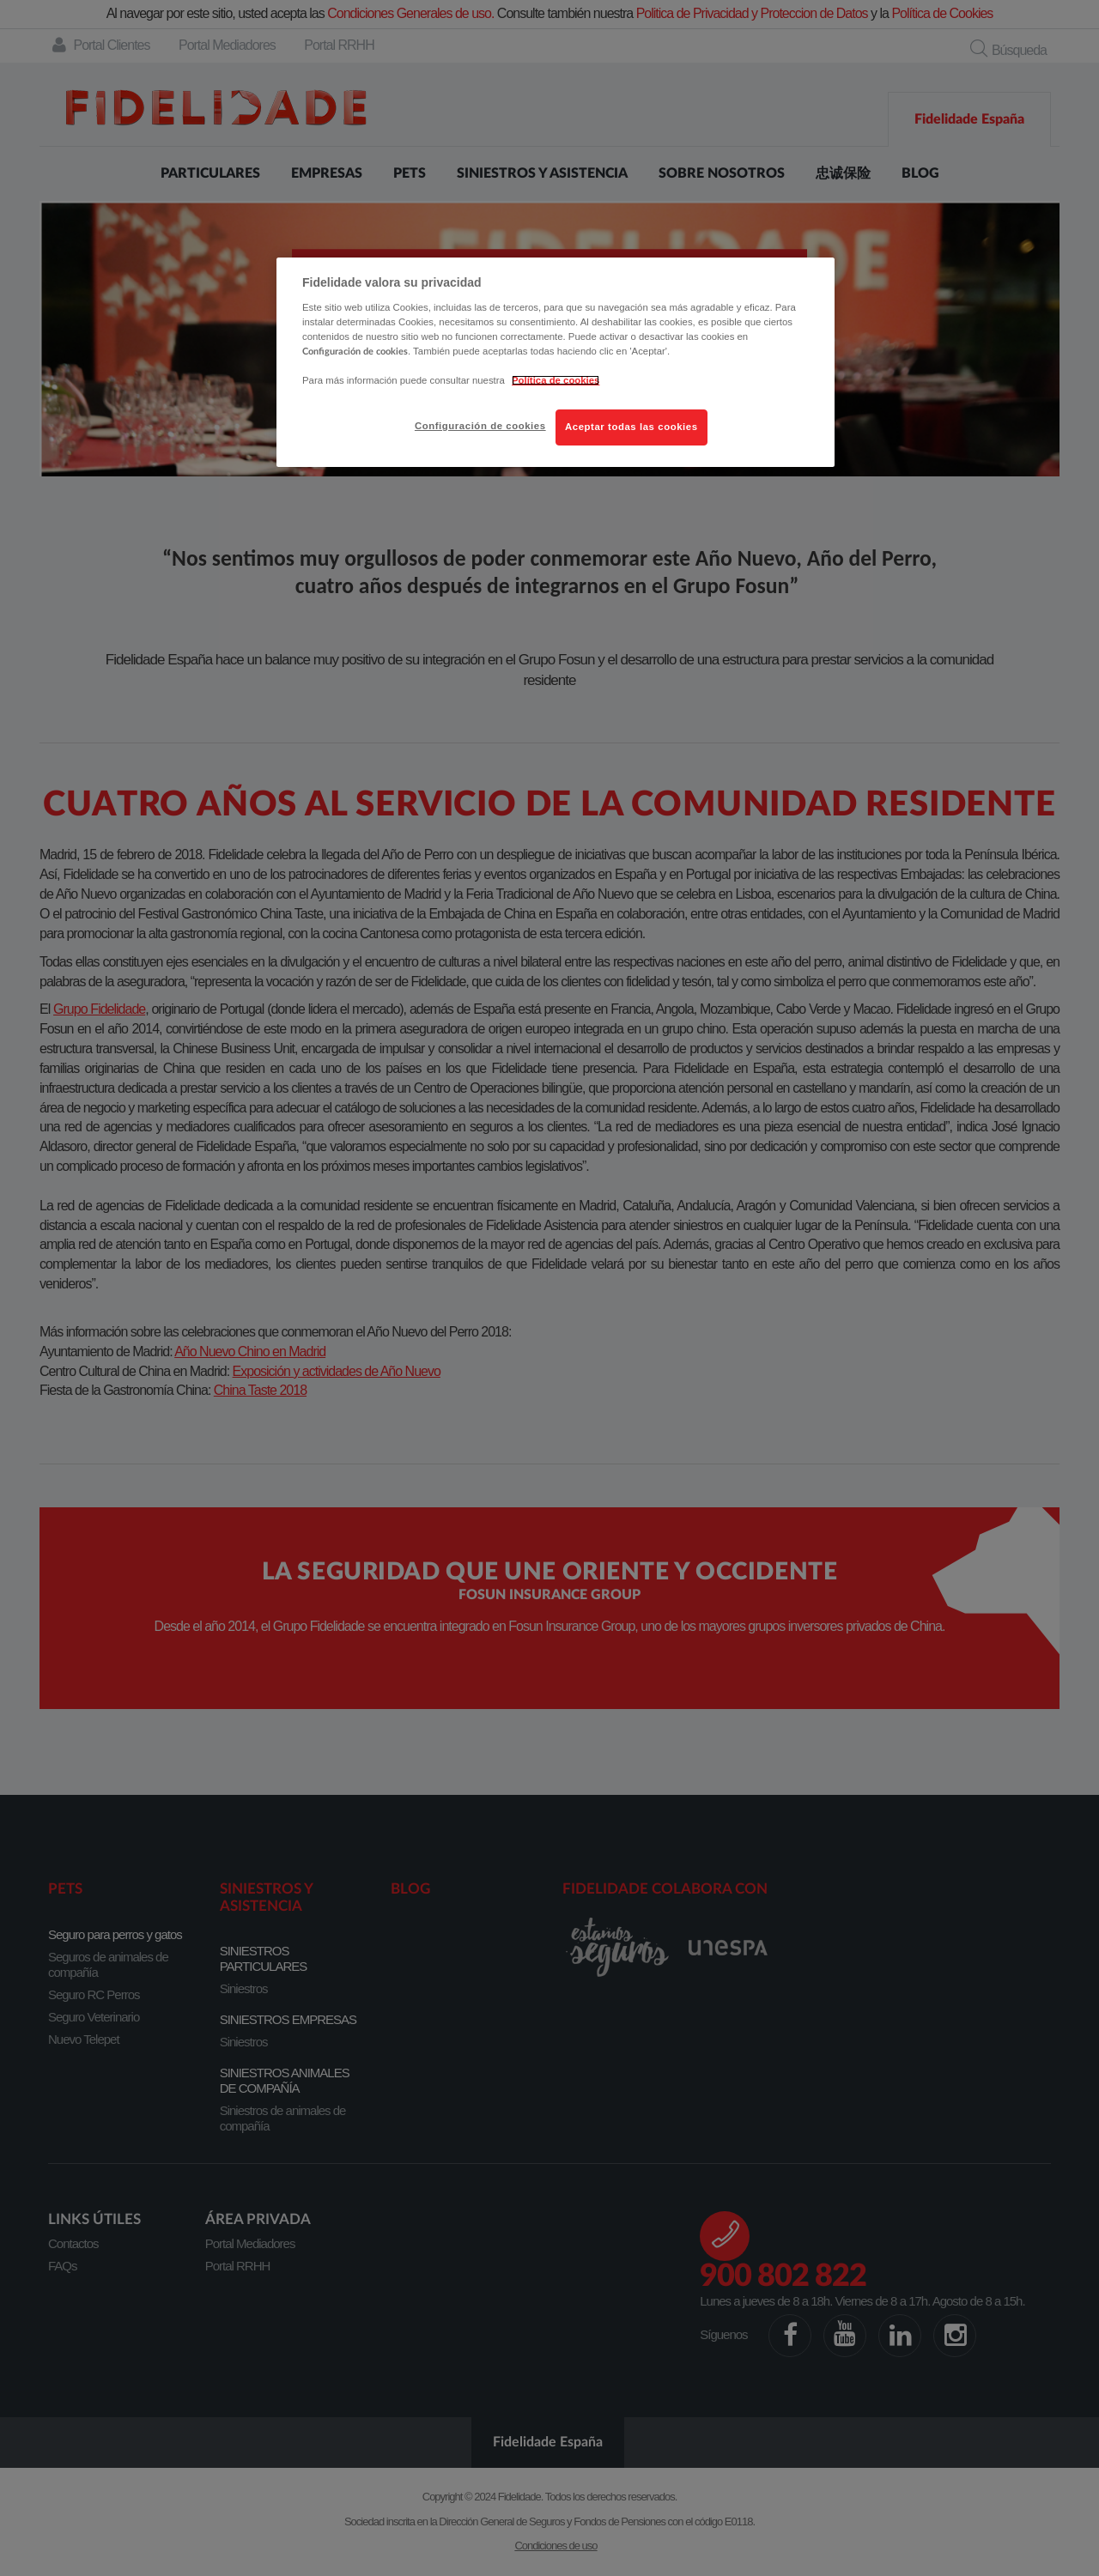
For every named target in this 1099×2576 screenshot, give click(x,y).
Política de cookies (555, 380)
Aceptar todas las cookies (631, 426)
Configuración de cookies (480, 426)
